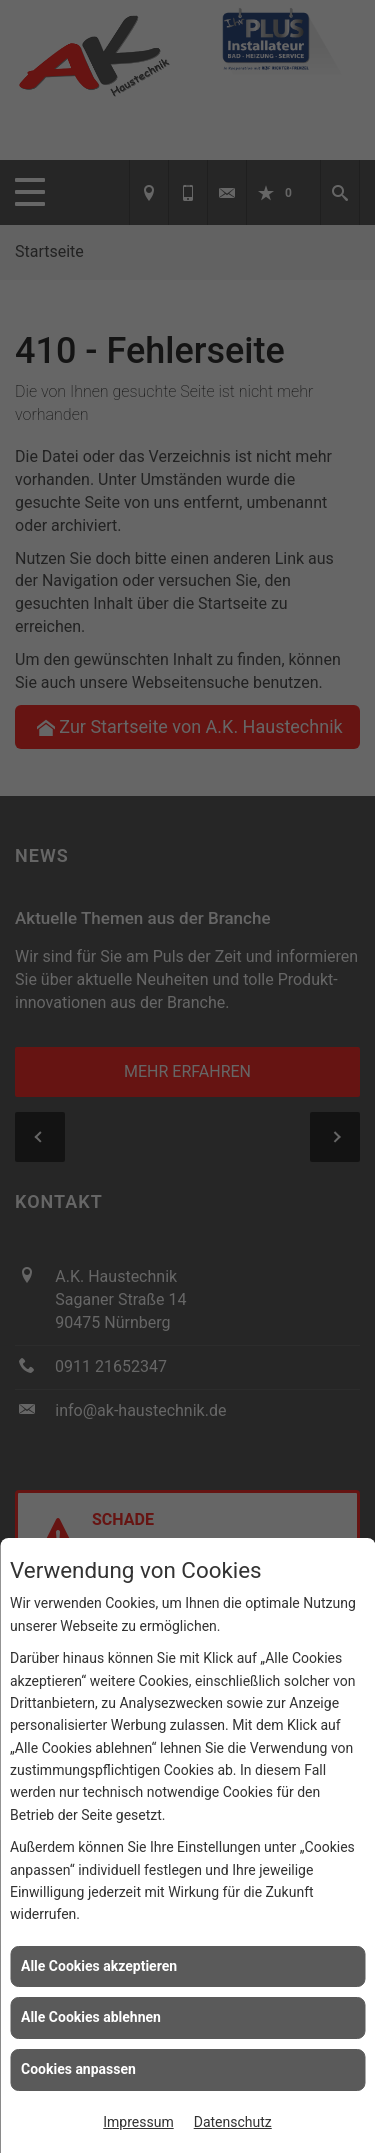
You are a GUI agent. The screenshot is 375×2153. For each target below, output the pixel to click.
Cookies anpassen (78, 2069)
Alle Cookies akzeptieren (99, 1966)
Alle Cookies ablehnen (91, 2017)
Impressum (138, 2122)
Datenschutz (233, 2122)
